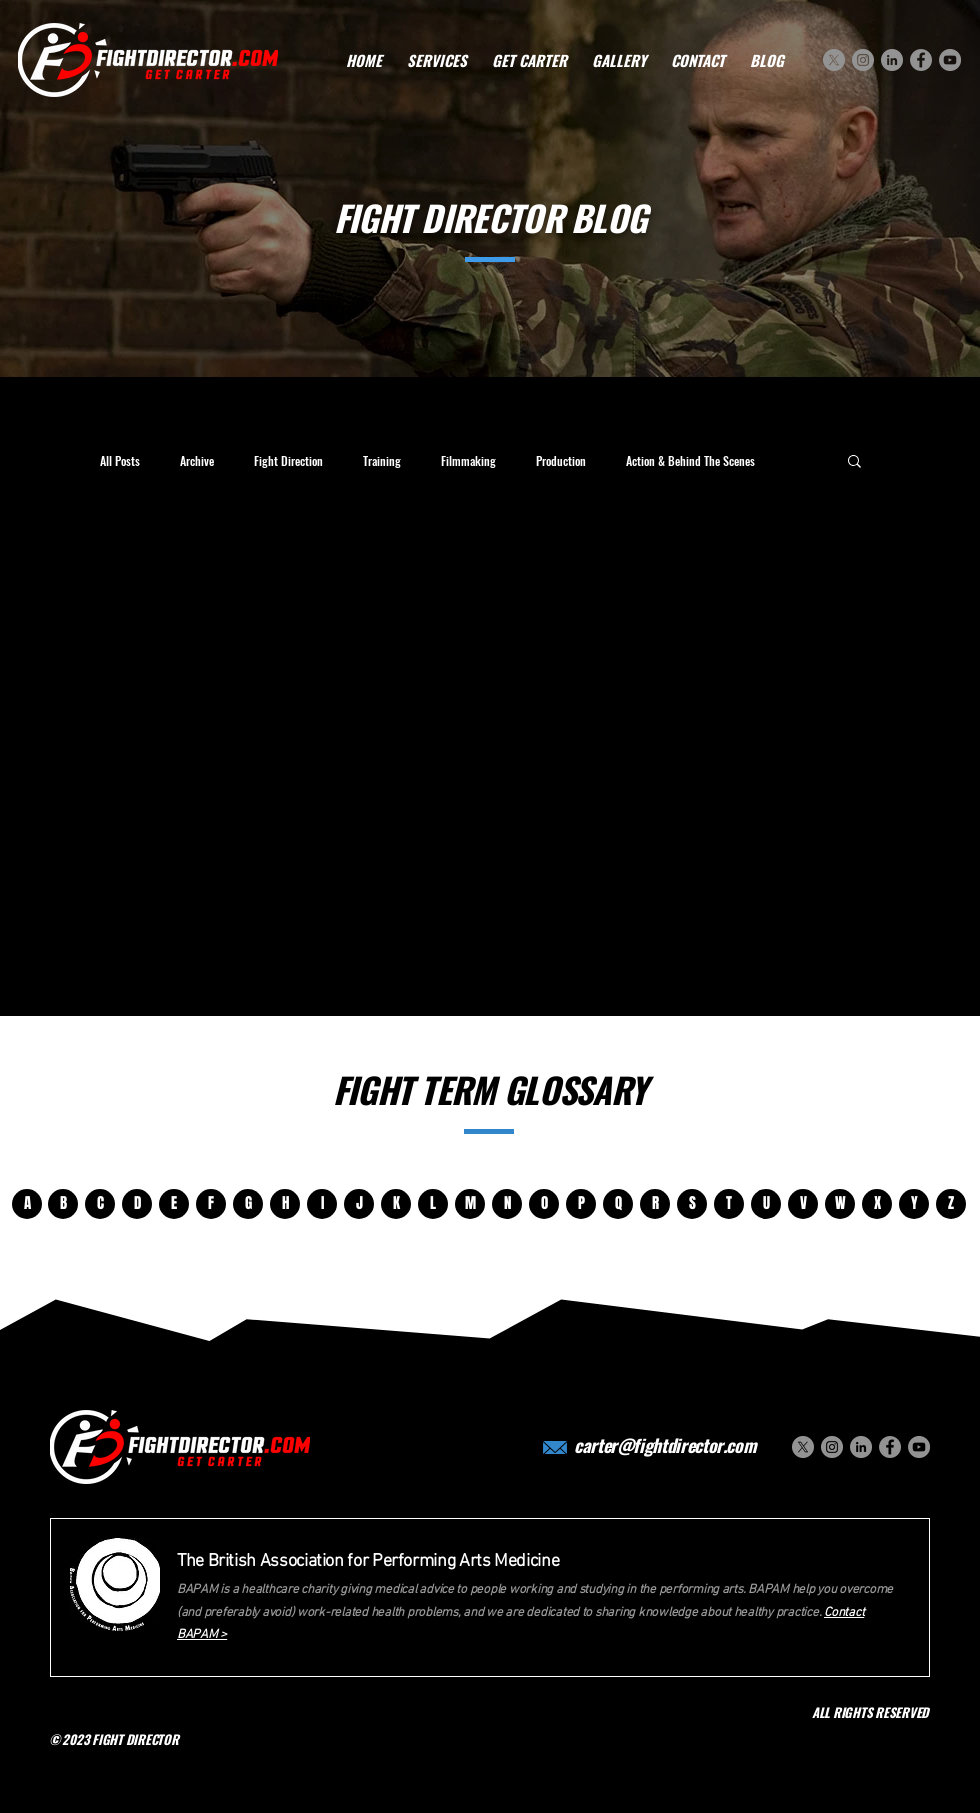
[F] (211, 1204)
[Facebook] (921, 60)
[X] (834, 60)
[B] (63, 1204)
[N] (507, 1204)
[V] (803, 1204)
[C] (100, 1204)
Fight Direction (288, 460)
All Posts (120, 460)
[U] (766, 1204)
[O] (544, 1204)
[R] (655, 1204)
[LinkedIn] (892, 60)
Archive (197, 460)
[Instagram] (863, 60)
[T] (729, 1204)
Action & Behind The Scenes (690, 460)
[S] (692, 1204)
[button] (854, 462)
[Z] (951, 1204)
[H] (285, 1204)
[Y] (914, 1204)
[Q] (618, 1204)
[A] (27, 1204)
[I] (322, 1204)
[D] (137, 1204)
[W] (840, 1204)
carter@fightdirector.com (665, 1445)
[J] (359, 1204)
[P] (581, 1204)
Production (561, 460)
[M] (470, 1204)
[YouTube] (950, 60)
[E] (174, 1204)
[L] (433, 1204)
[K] (396, 1204)
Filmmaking (468, 460)
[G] (248, 1204)
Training (382, 460)
